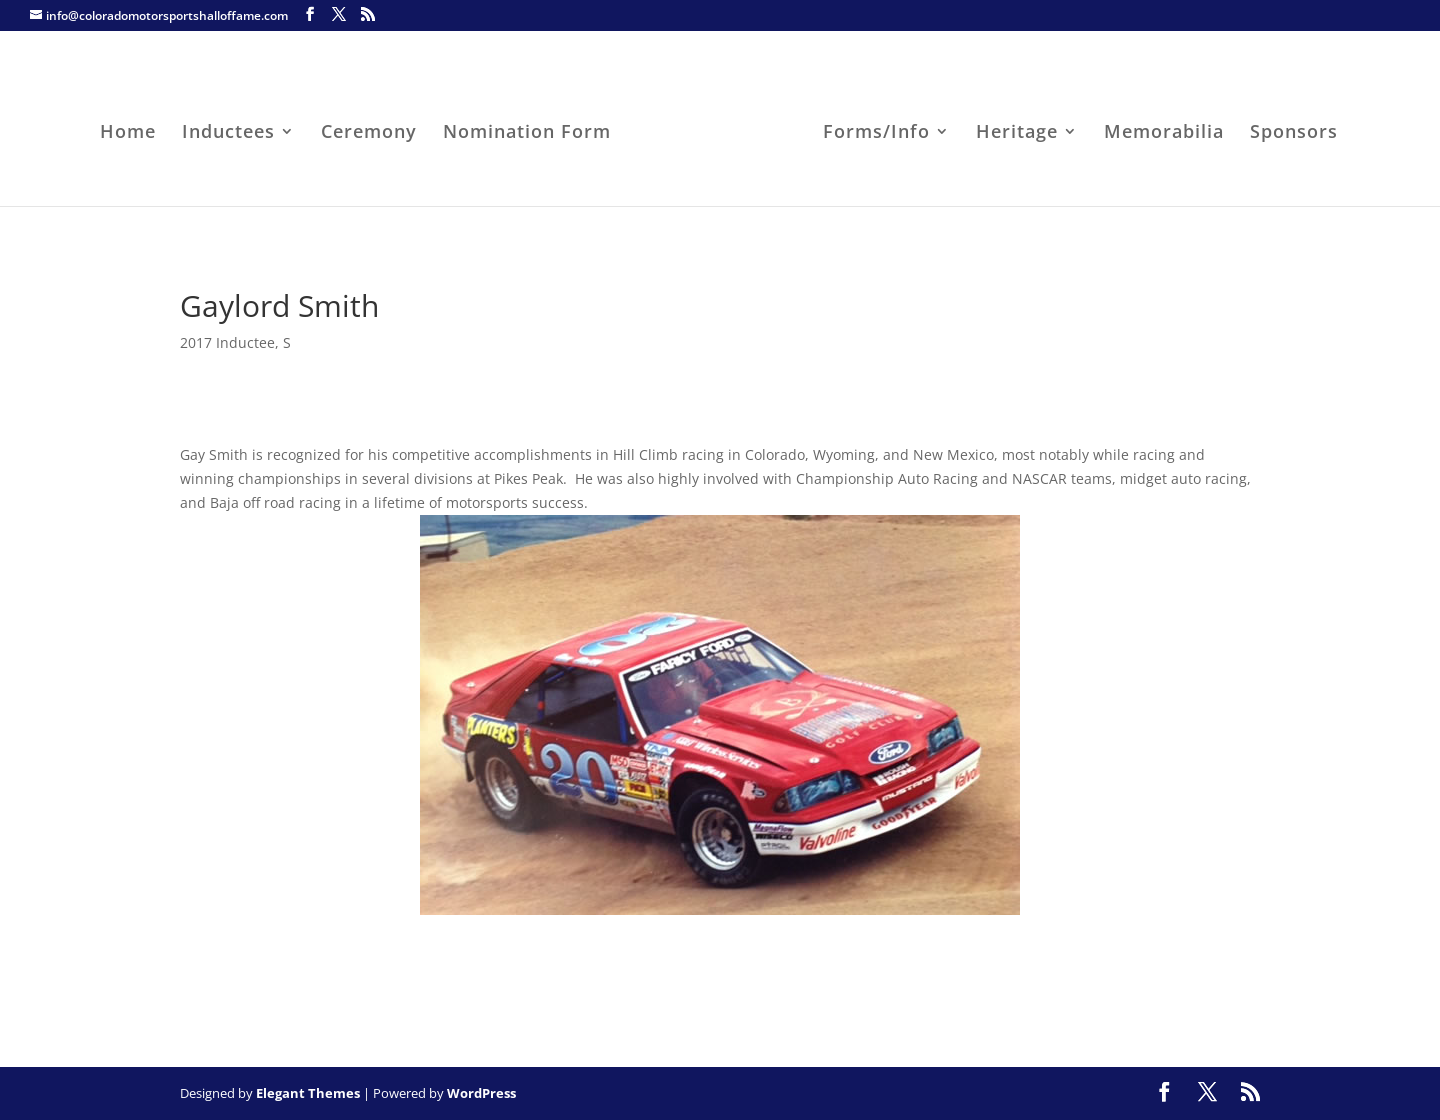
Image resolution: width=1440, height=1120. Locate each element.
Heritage (1017, 133)
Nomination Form (527, 133)
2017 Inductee (227, 342)
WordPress (481, 1093)
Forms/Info (876, 133)
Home (128, 133)
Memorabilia (1164, 133)
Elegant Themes (308, 1093)
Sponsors (1294, 133)
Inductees (228, 133)
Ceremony (369, 133)
